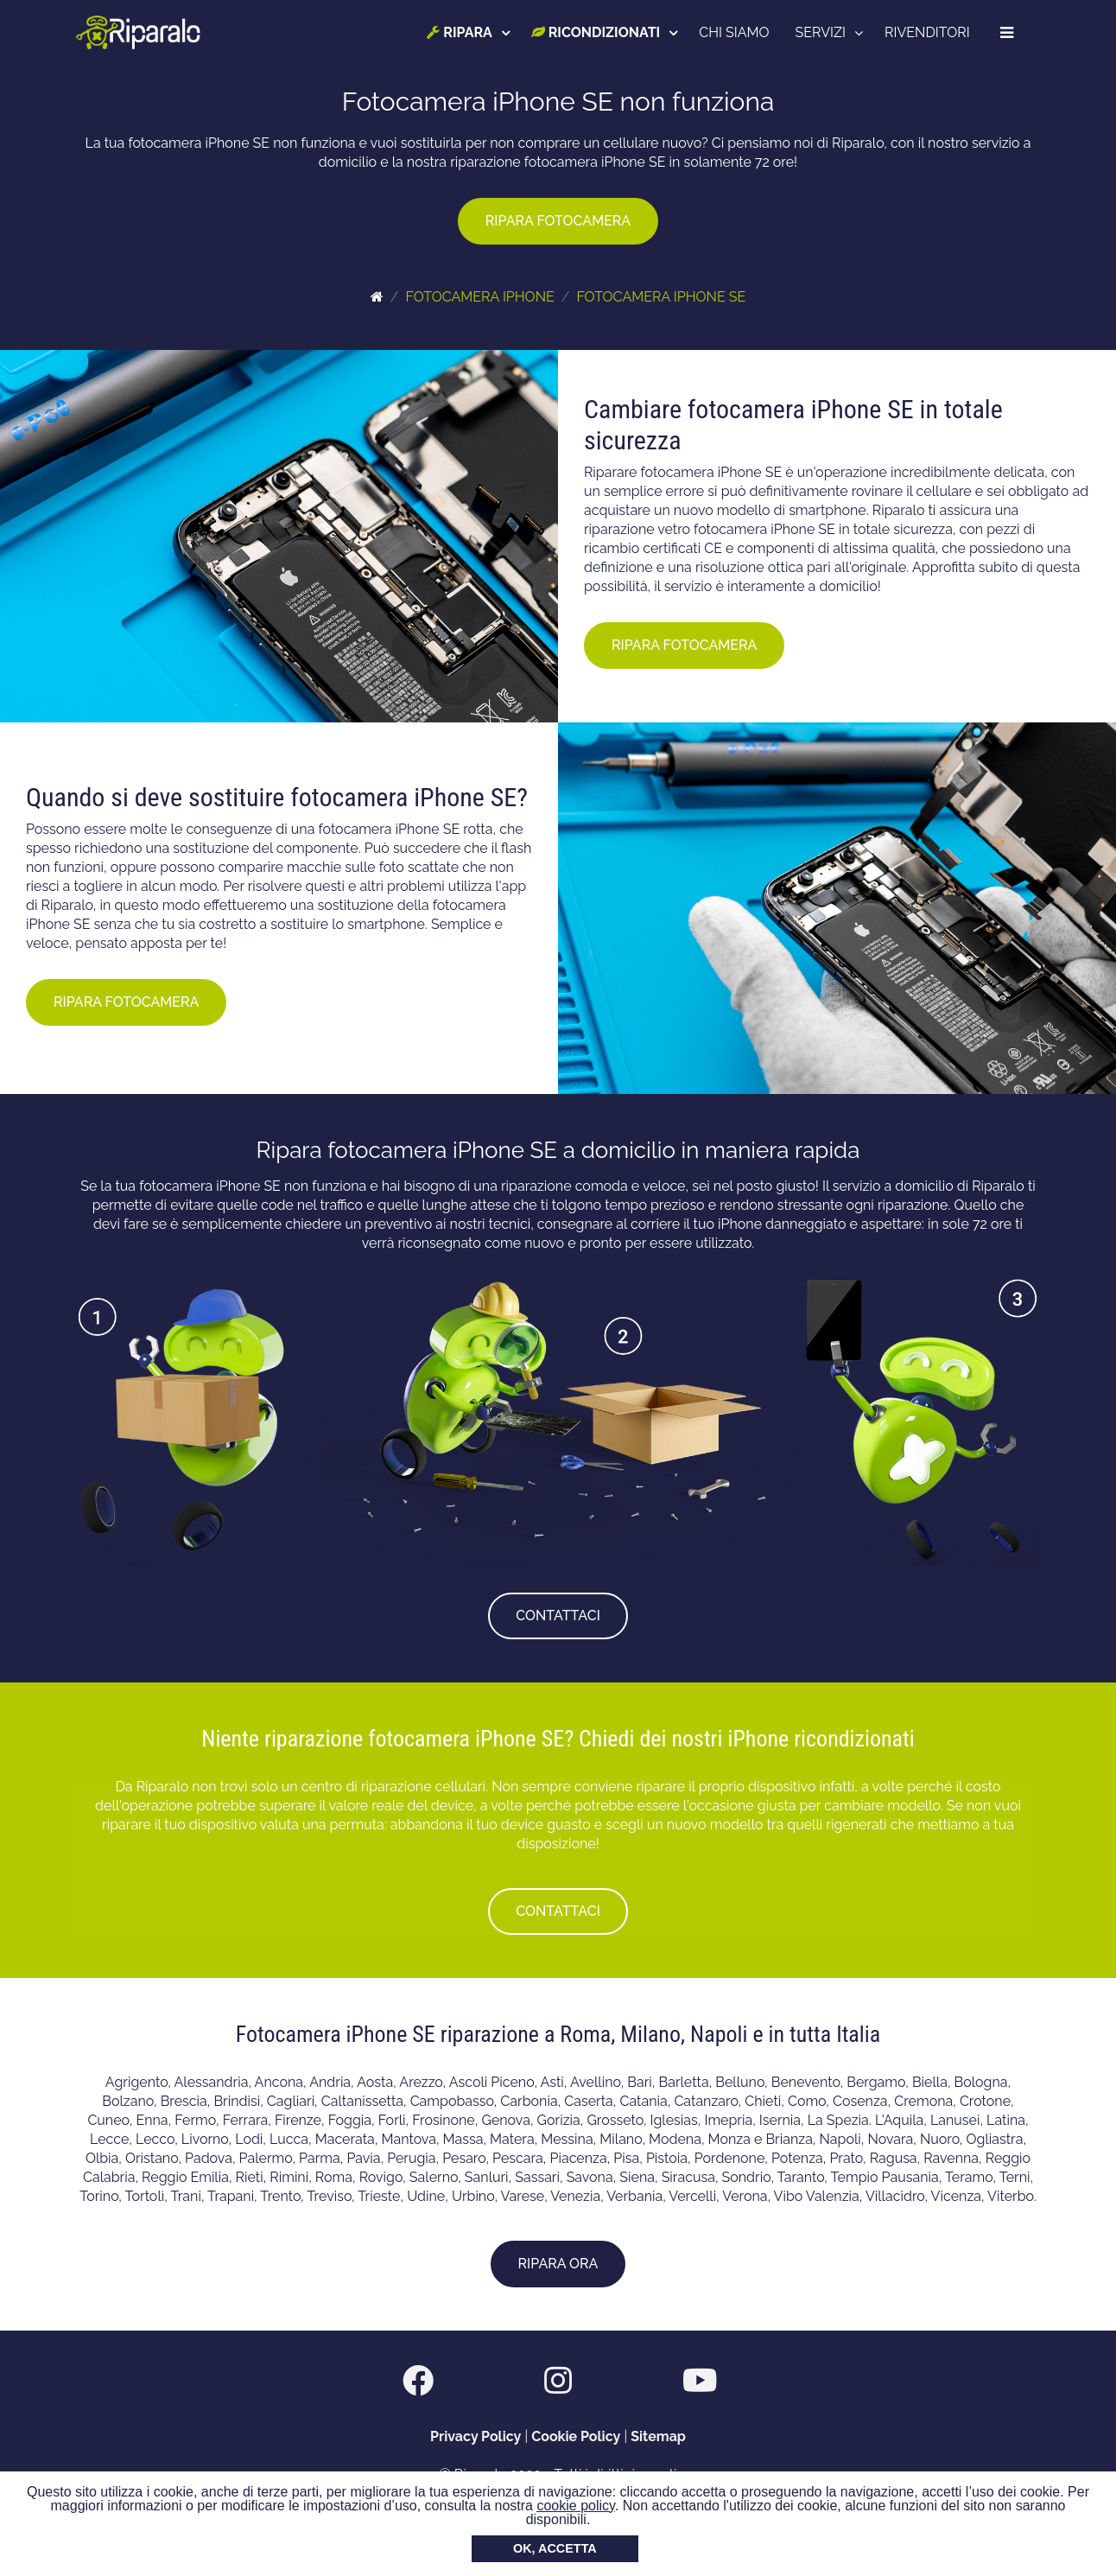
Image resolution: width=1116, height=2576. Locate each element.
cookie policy (575, 2505)
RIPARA (460, 32)
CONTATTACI (558, 1615)
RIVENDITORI (928, 32)
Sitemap (658, 2436)
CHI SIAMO (735, 32)
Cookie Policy (575, 2436)
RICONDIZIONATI (596, 32)
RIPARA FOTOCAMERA (558, 221)
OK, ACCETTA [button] (555, 2548)
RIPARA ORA (558, 2263)
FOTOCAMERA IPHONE (479, 297)
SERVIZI (821, 32)
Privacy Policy (475, 2436)
